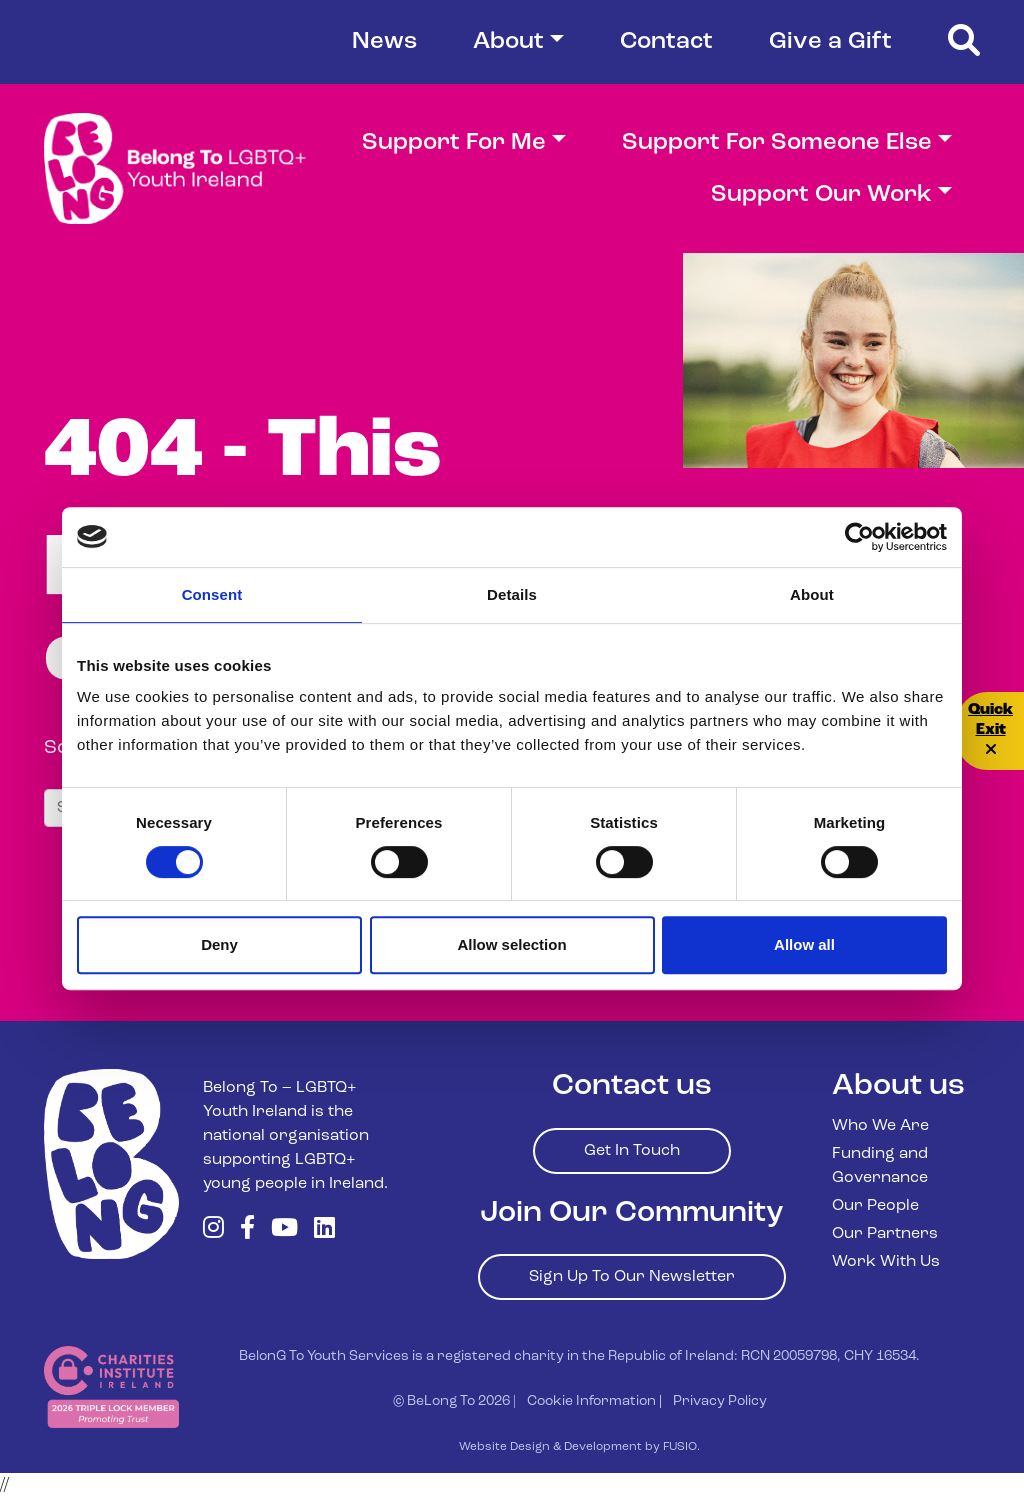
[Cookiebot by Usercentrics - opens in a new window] (859, 537)
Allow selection (511, 944)
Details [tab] (512, 594)
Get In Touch (632, 1151)
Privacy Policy (720, 1401)
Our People (875, 1206)
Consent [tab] (212, 594)
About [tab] (812, 594)
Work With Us (886, 1262)
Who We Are (880, 1126)
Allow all (804, 944)
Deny (219, 944)
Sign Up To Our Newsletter (632, 1277)
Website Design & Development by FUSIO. (579, 1447)
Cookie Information (591, 1401)
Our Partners (885, 1234)
